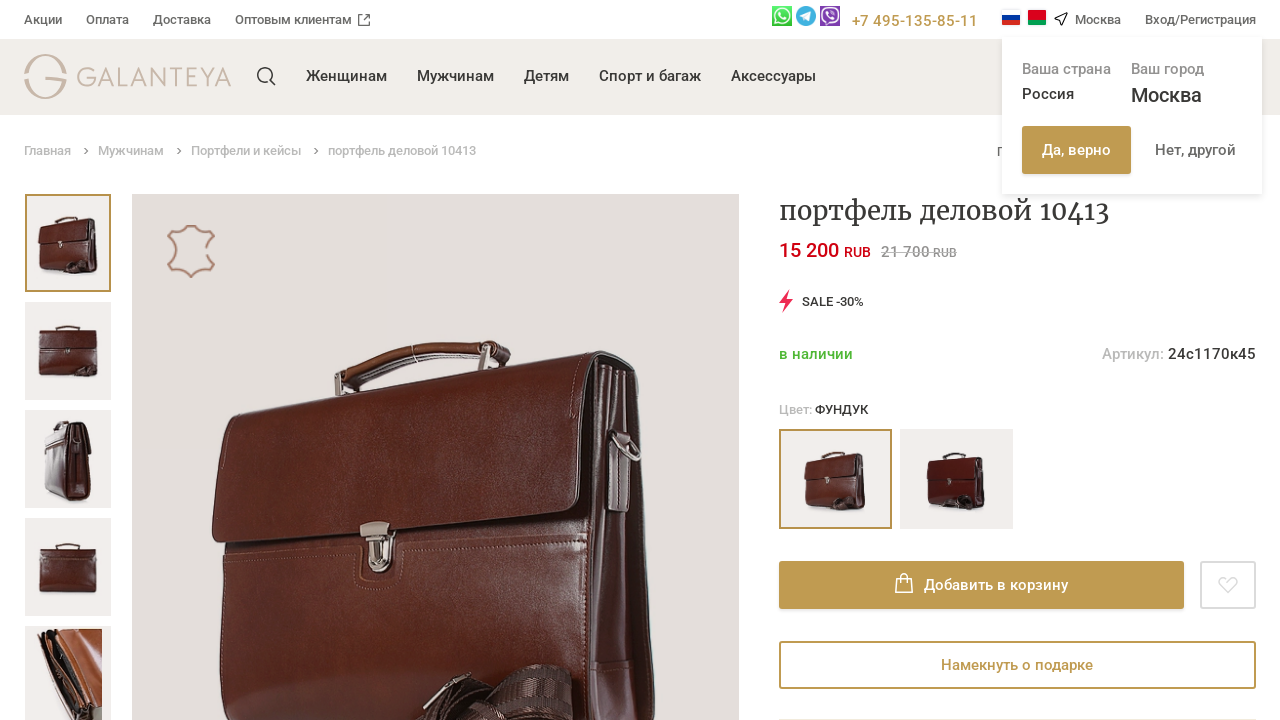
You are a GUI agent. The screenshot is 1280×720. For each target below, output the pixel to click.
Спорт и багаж (650, 76)
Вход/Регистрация (1200, 19)
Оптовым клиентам (302, 19)
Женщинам (346, 76)
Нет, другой (1195, 150)
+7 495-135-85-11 (915, 21)
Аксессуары (773, 76)
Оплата (107, 19)
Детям (546, 76)
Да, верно (1076, 150)
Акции (43, 19)
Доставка (182, 19)
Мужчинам (455, 76)
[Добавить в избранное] (1228, 585)
